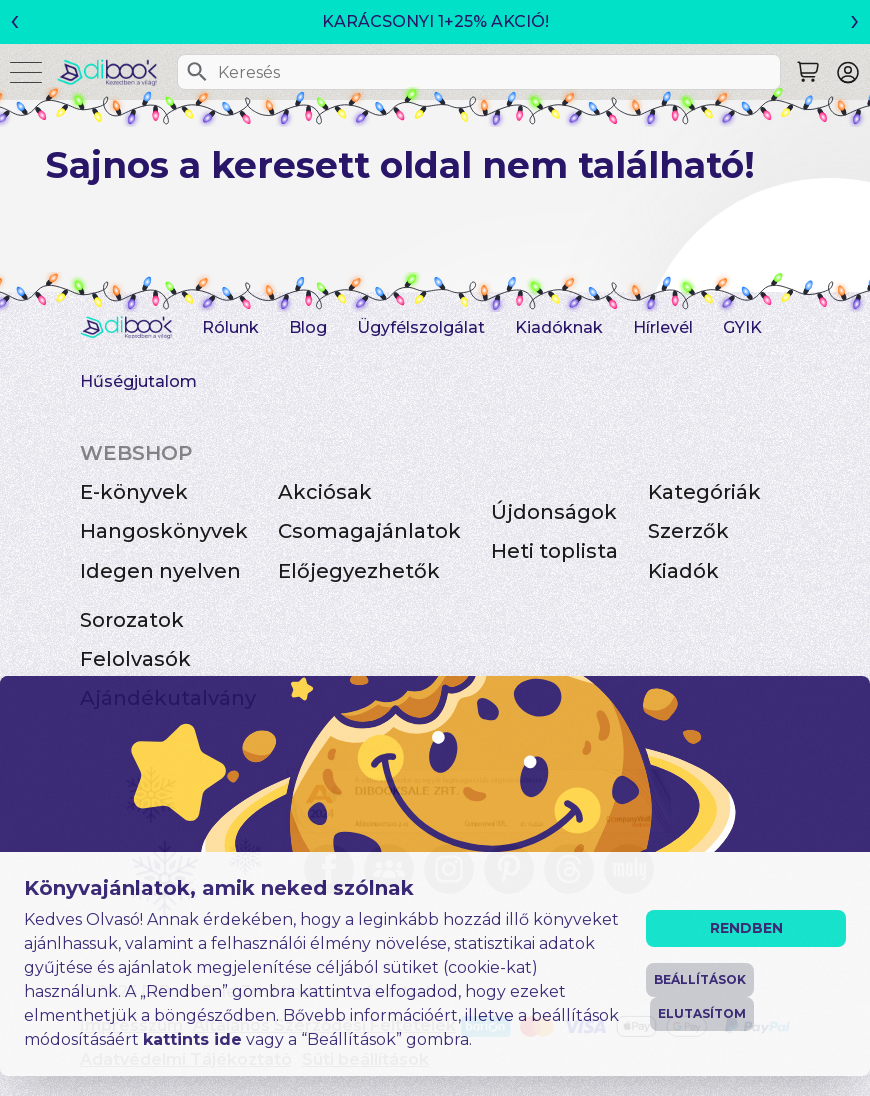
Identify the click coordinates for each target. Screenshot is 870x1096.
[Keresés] (197, 72)
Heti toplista (554, 551)
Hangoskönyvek (164, 531)
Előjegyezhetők (359, 571)
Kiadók (683, 571)
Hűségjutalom (138, 381)
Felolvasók (135, 659)
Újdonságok (554, 512)
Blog (308, 327)
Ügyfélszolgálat (421, 327)
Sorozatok (132, 620)
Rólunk (230, 327)
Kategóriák (704, 492)
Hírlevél (663, 327)
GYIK (742, 327)
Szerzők (688, 531)
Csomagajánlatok (369, 531)
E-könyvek (134, 492)
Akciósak (325, 492)
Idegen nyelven (160, 571)
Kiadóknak (559, 327)
